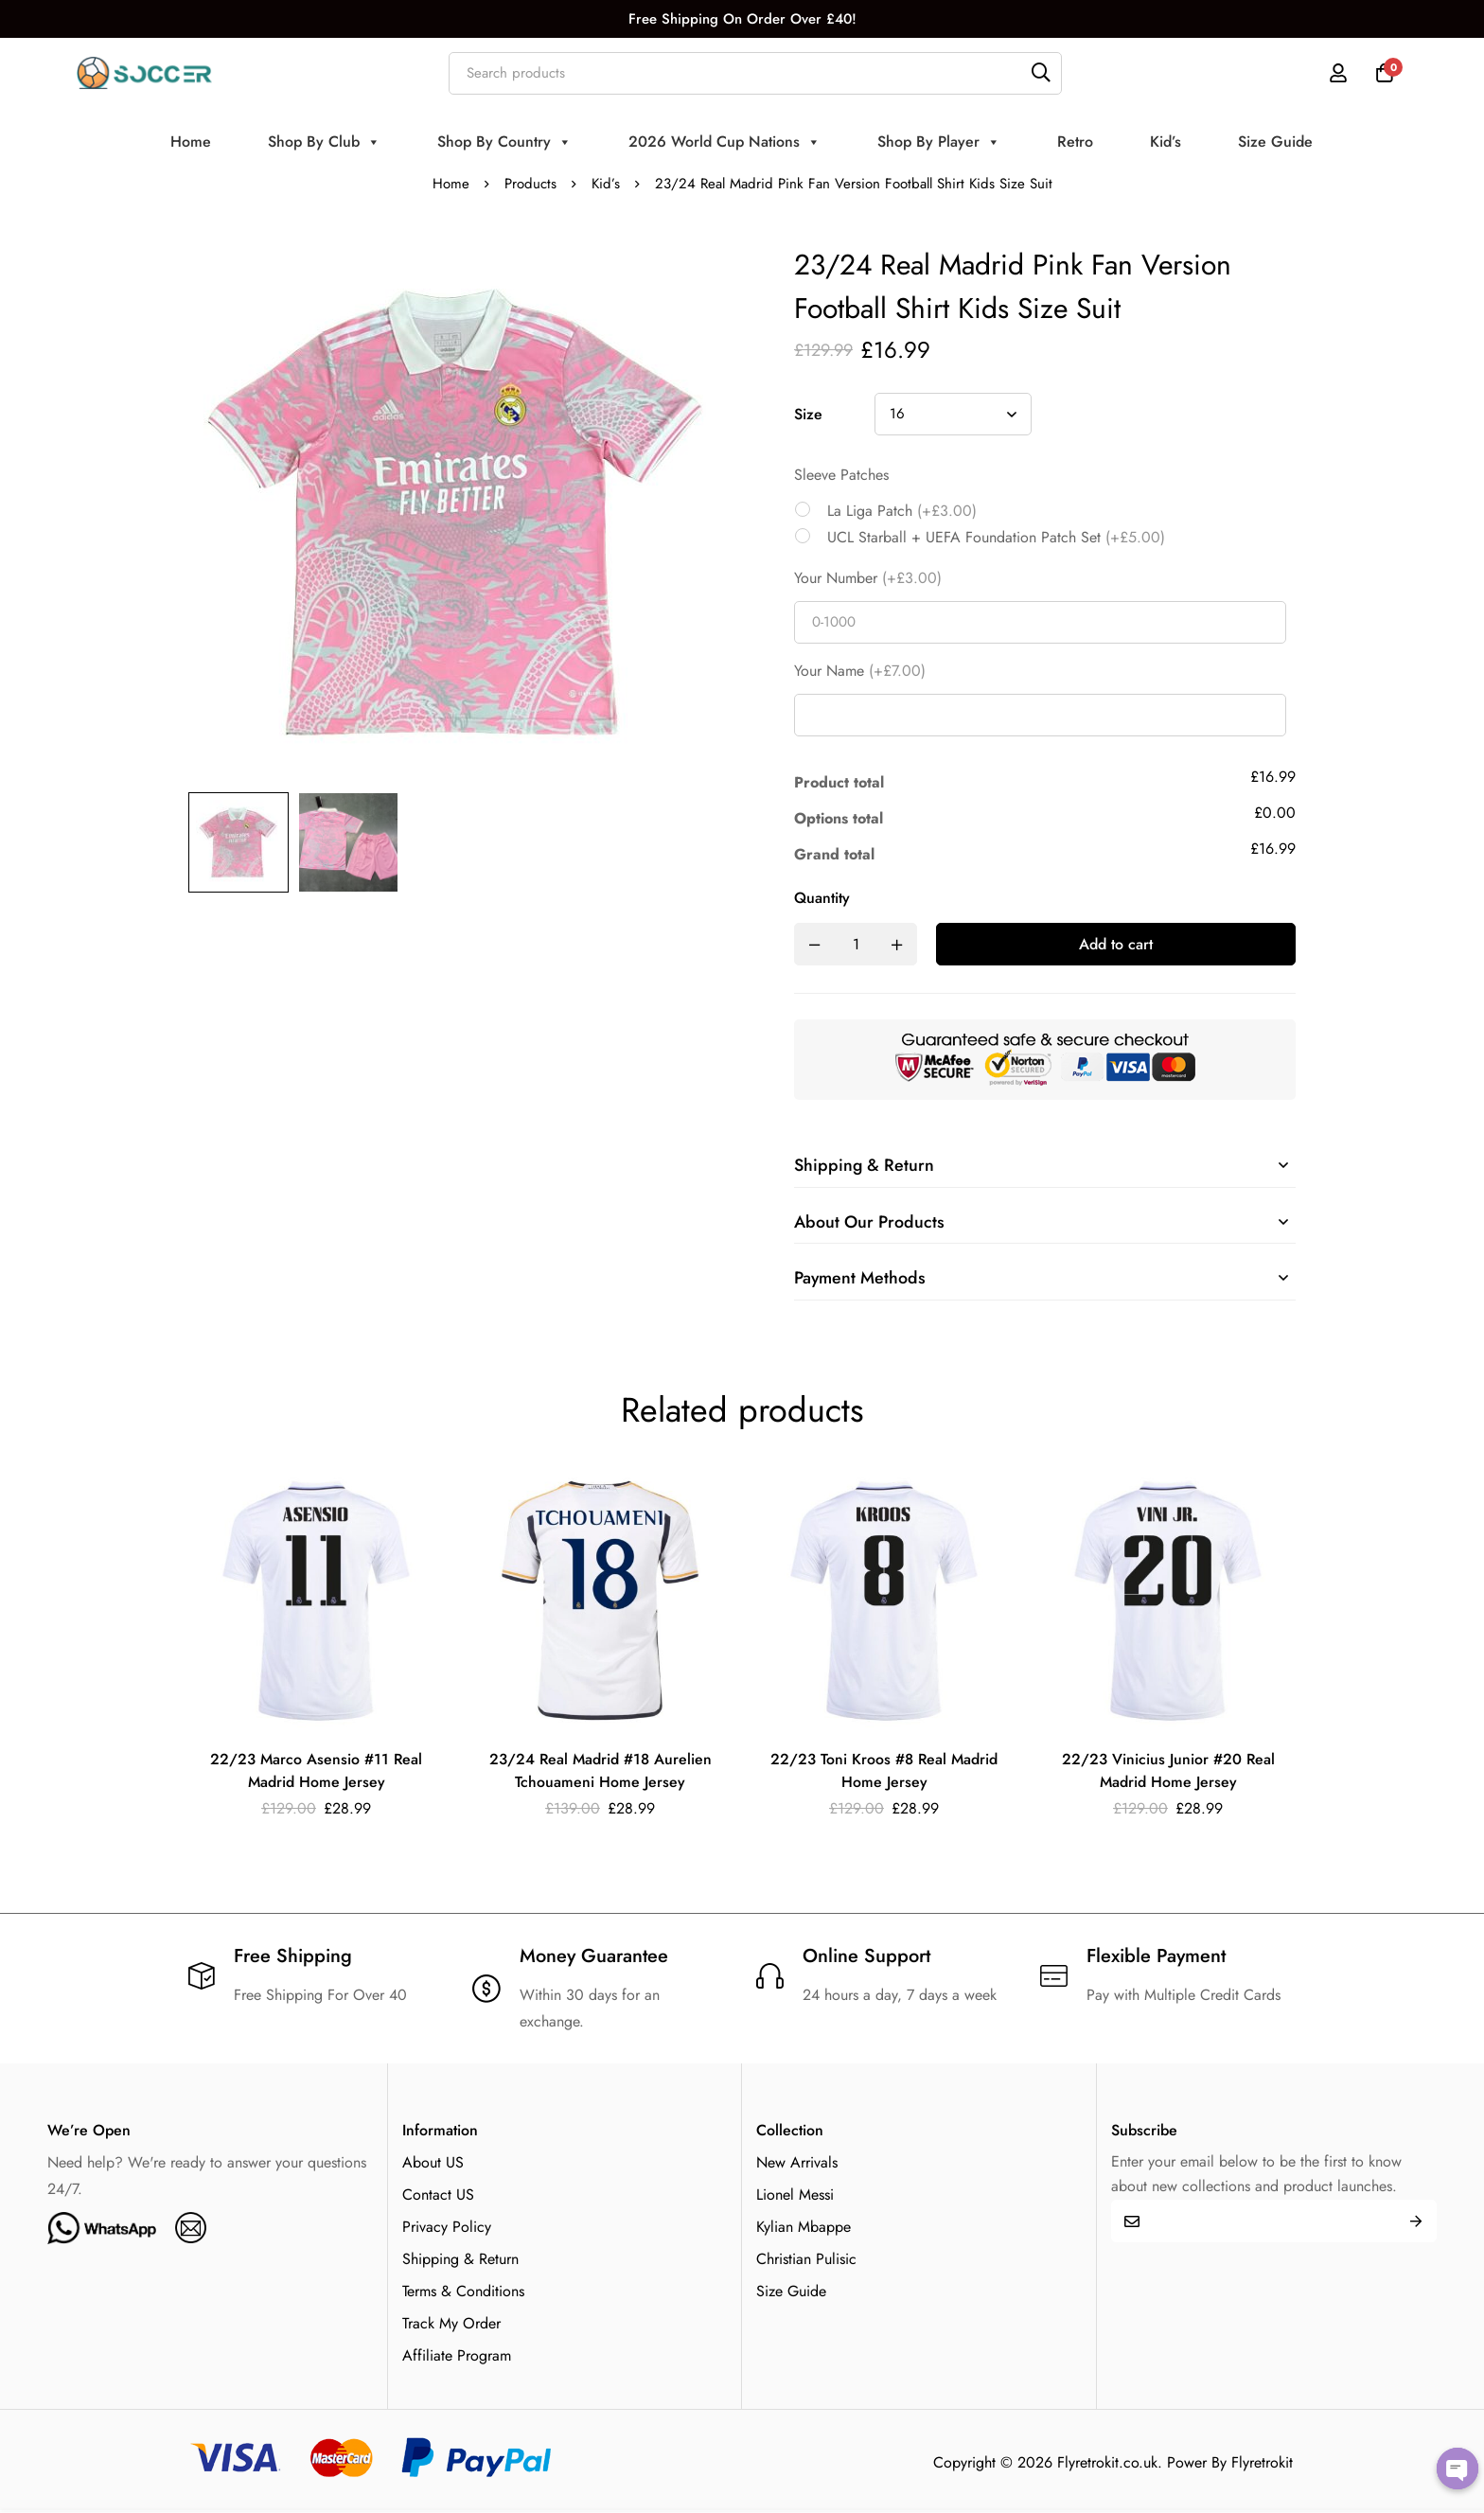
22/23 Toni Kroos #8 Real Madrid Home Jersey (884, 1772)
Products (530, 183)
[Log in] (1337, 72)
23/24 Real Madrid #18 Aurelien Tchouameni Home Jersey (600, 1772)
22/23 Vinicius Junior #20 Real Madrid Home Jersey (1168, 1772)
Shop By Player (938, 142)
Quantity (822, 898)
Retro (1075, 141)
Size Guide (1275, 141)
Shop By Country (504, 142)
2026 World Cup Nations (724, 142)
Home (190, 141)
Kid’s (1165, 141)
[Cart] (1384, 72)
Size (808, 414)
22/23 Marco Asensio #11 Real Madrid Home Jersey (316, 1772)
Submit (1415, 2223)
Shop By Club (324, 142)
